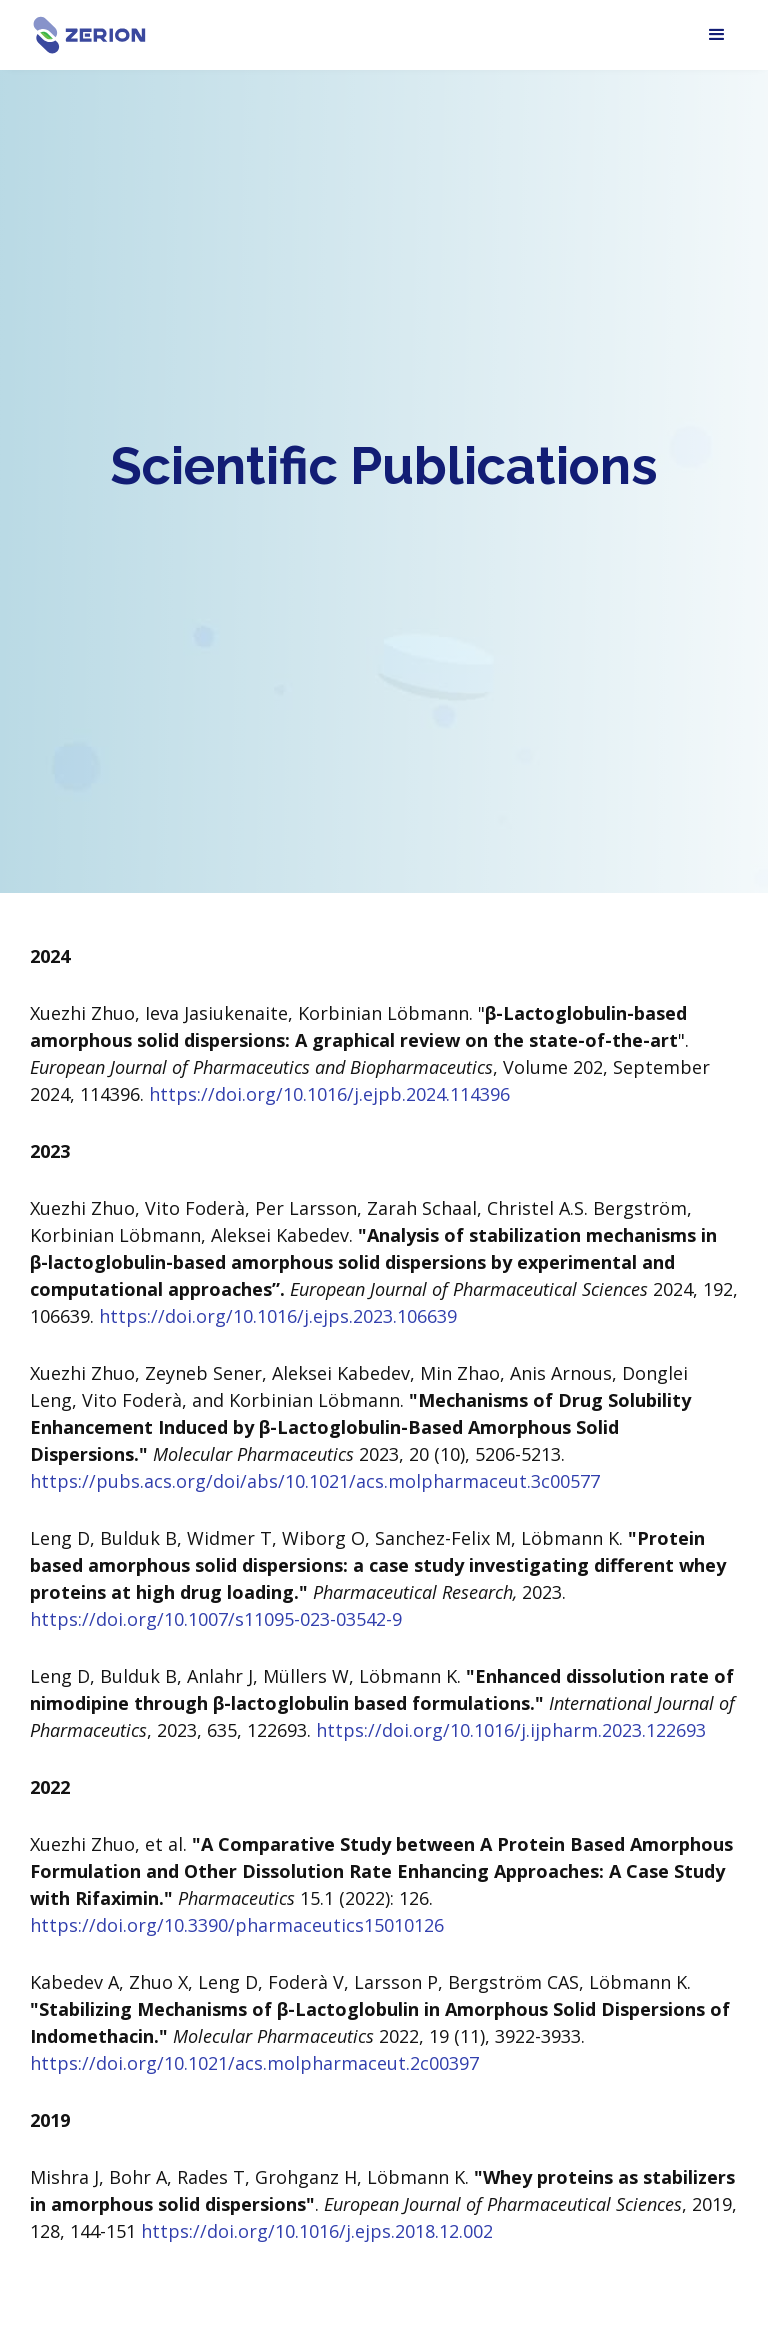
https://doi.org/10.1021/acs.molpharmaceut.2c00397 (254, 2063)
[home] (90, 35)
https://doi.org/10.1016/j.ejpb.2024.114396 (327, 1094)
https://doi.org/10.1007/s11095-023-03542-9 (216, 1619)
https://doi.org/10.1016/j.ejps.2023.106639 (278, 1316)
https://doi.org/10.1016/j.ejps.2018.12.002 (317, 2231)
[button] (717, 35)
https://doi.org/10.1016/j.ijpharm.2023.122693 (511, 1730)
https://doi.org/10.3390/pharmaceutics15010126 (237, 1925)
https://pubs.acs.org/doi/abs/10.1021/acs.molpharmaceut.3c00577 (315, 1481)
